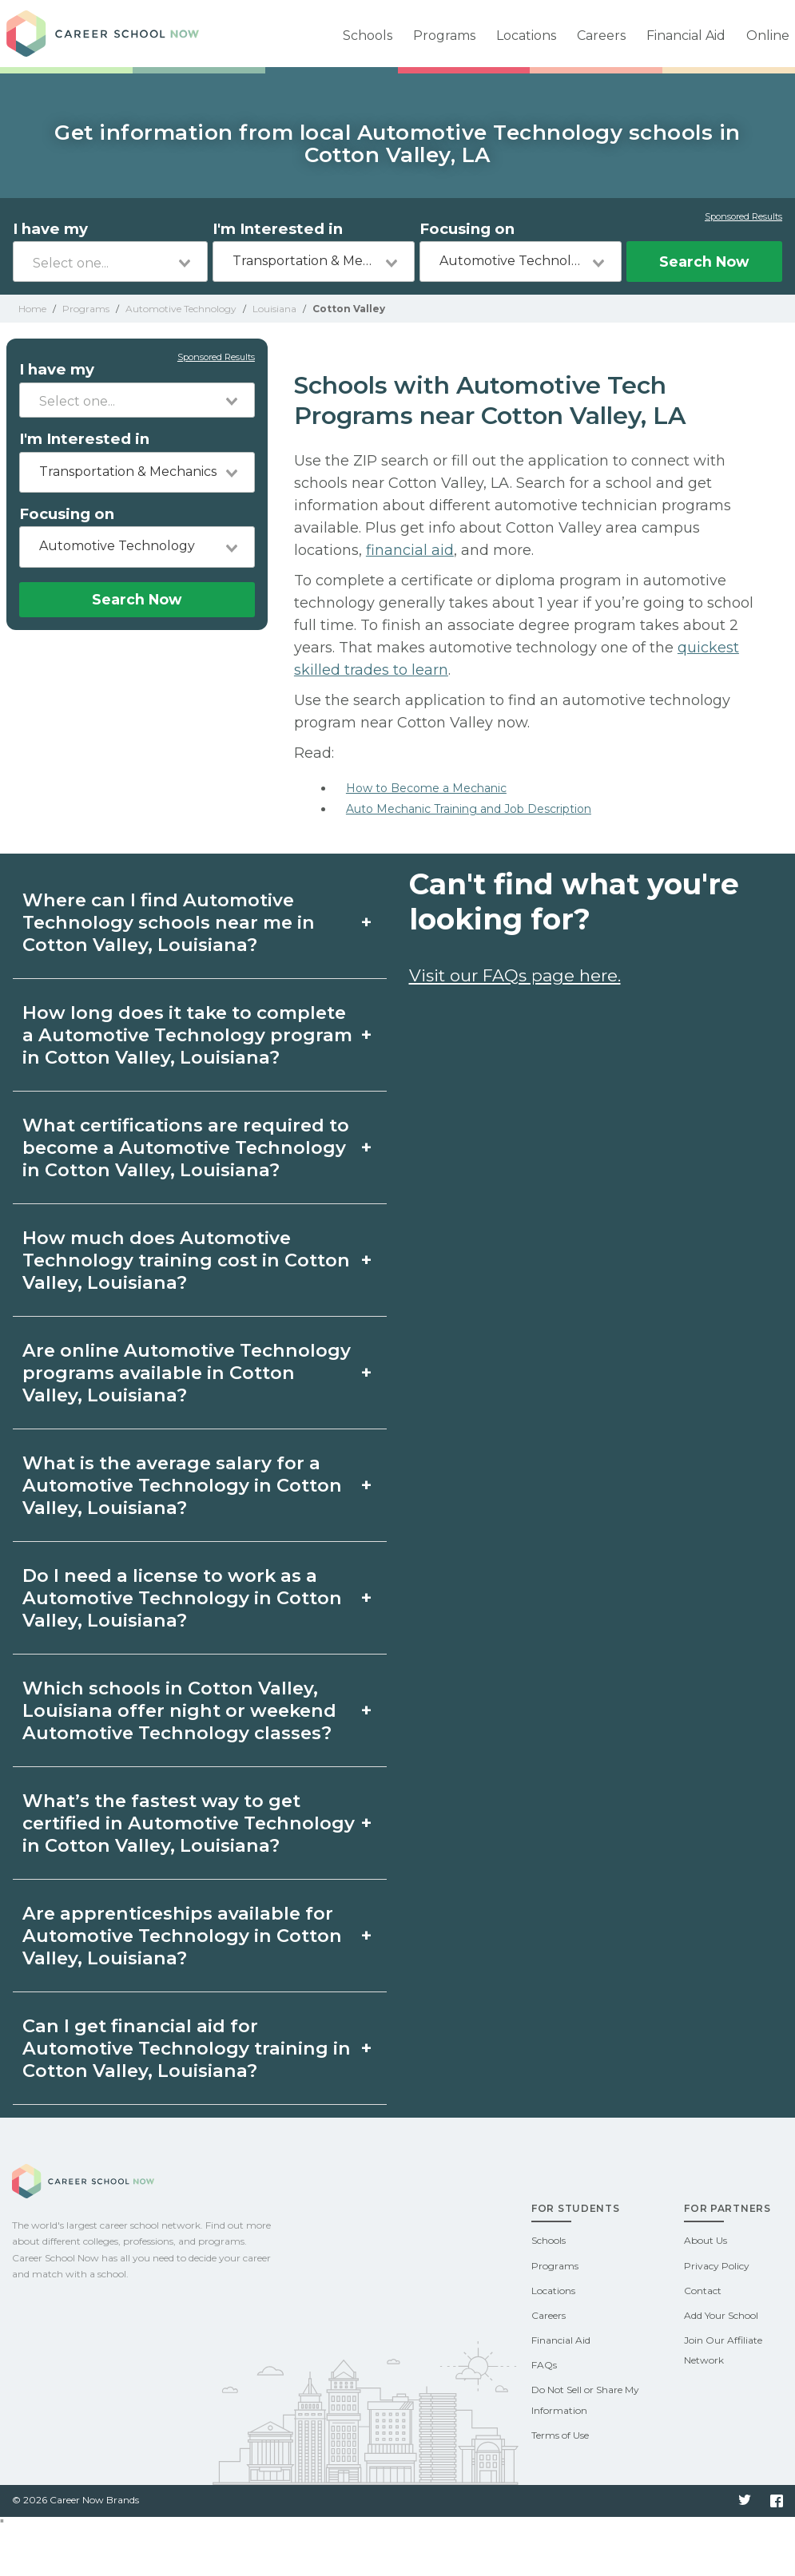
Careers (601, 35)
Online (767, 35)
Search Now (704, 261)
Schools (367, 35)
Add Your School (721, 2315)
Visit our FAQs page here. (515, 975)
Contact (702, 2291)
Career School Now (118, 33)
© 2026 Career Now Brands (75, 2500)
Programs (444, 35)
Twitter (744, 2501)
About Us (705, 2240)
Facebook (776, 2501)
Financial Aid (685, 35)
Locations (526, 35)
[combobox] (110, 261)
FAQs (544, 2365)
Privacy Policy (716, 2266)
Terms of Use (560, 2435)
